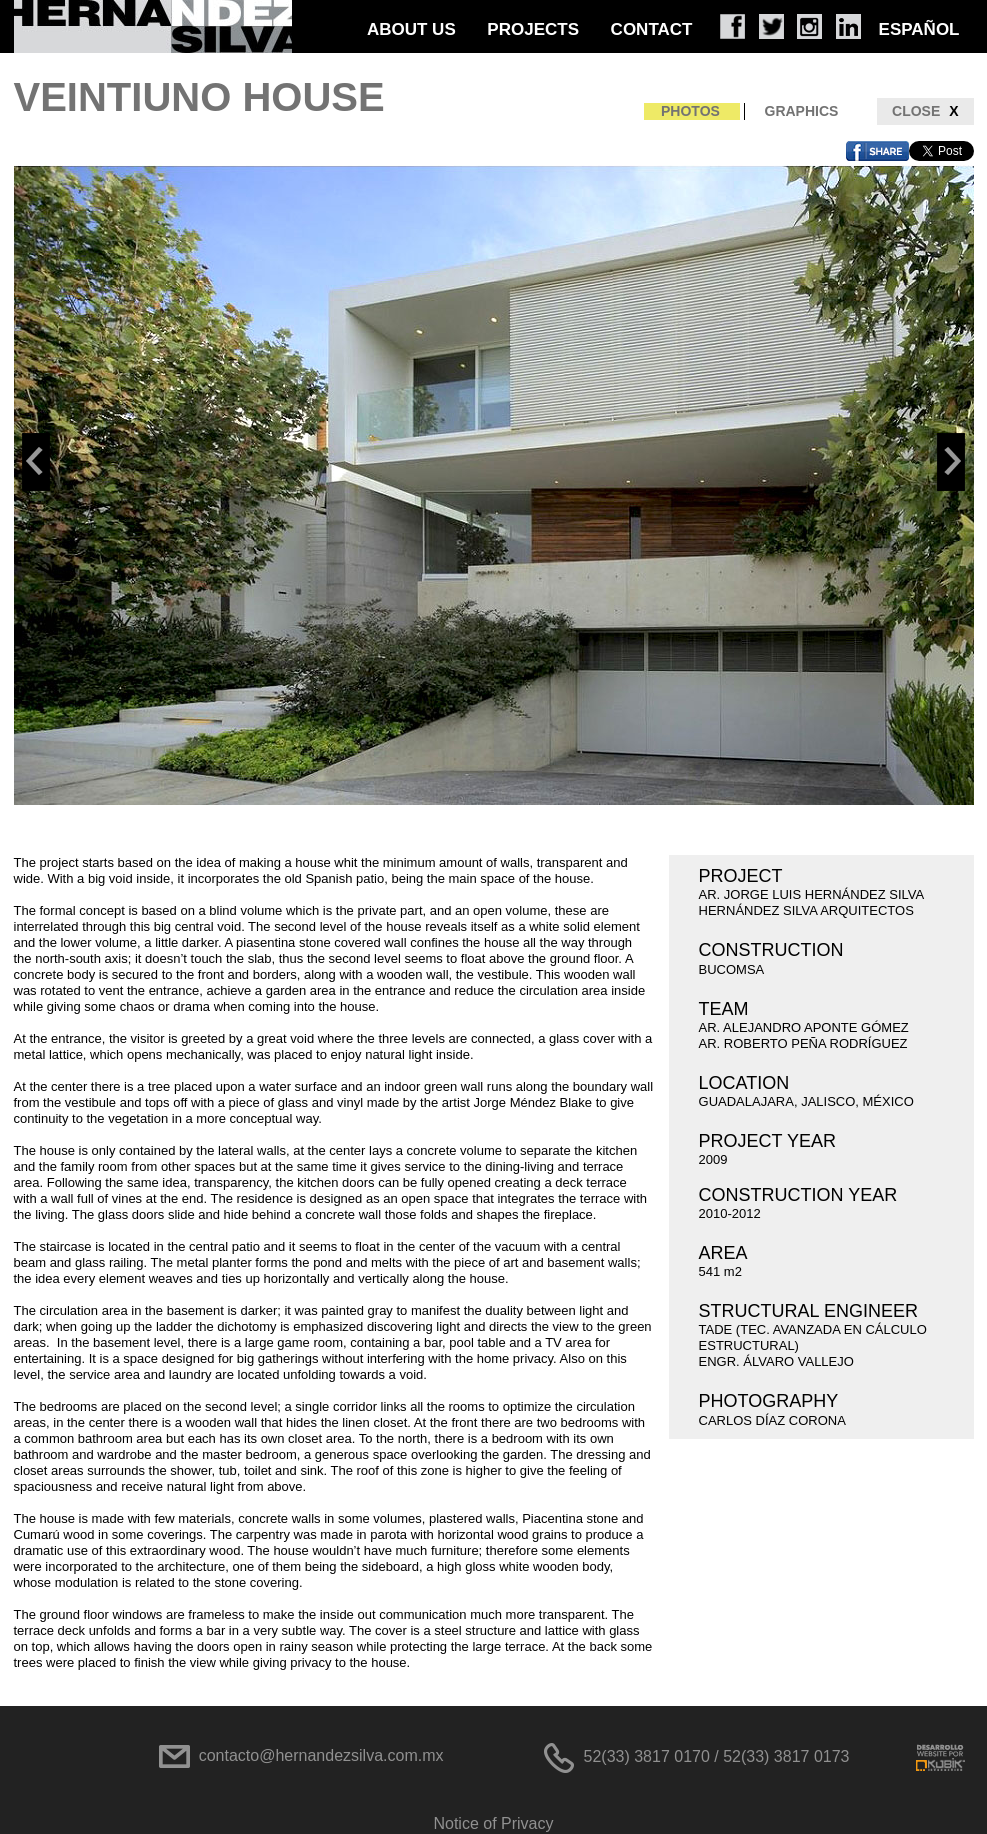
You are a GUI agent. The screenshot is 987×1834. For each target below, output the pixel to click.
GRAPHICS (802, 111)
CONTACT (652, 29)
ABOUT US (411, 29)
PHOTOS (690, 111)
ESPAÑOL (919, 29)
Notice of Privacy (493, 1823)
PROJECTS (533, 29)
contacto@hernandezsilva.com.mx (321, 1755)
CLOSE (925, 111)
